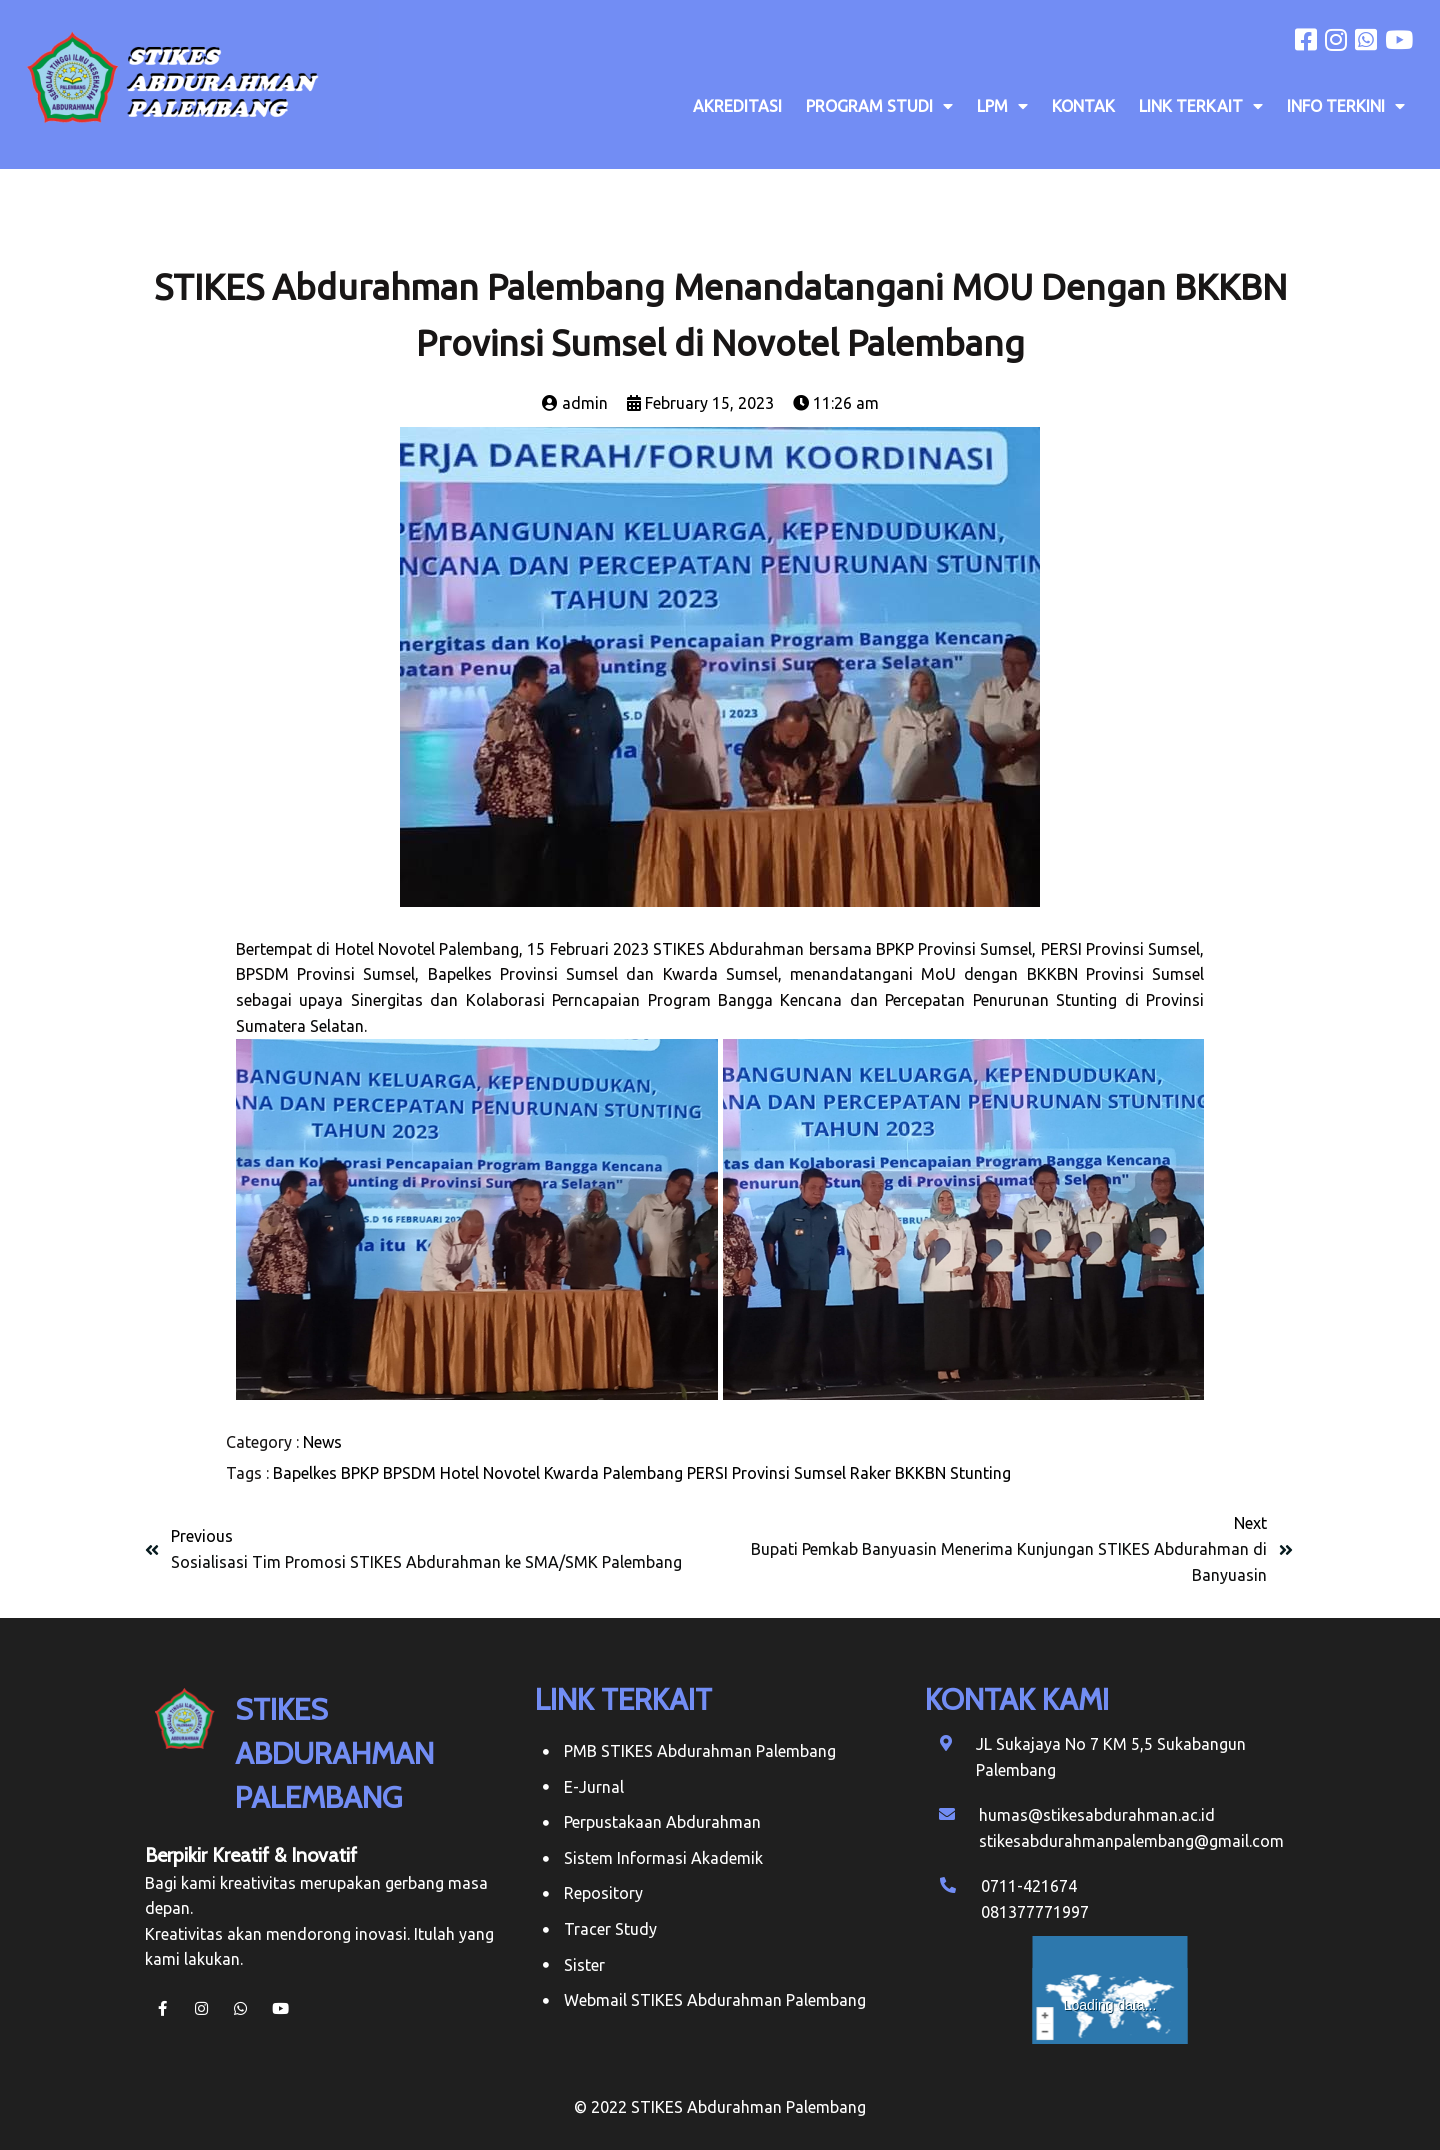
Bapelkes (305, 1473)
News (322, 1442)
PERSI (707, 1473)
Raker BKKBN (898, 1473)
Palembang (643, 1473)
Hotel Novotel (490, 1473)
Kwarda (571, 1473)
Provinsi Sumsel (789, 1473)
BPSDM (409, 1473)
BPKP (360, 1473)
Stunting (980, 1473)
